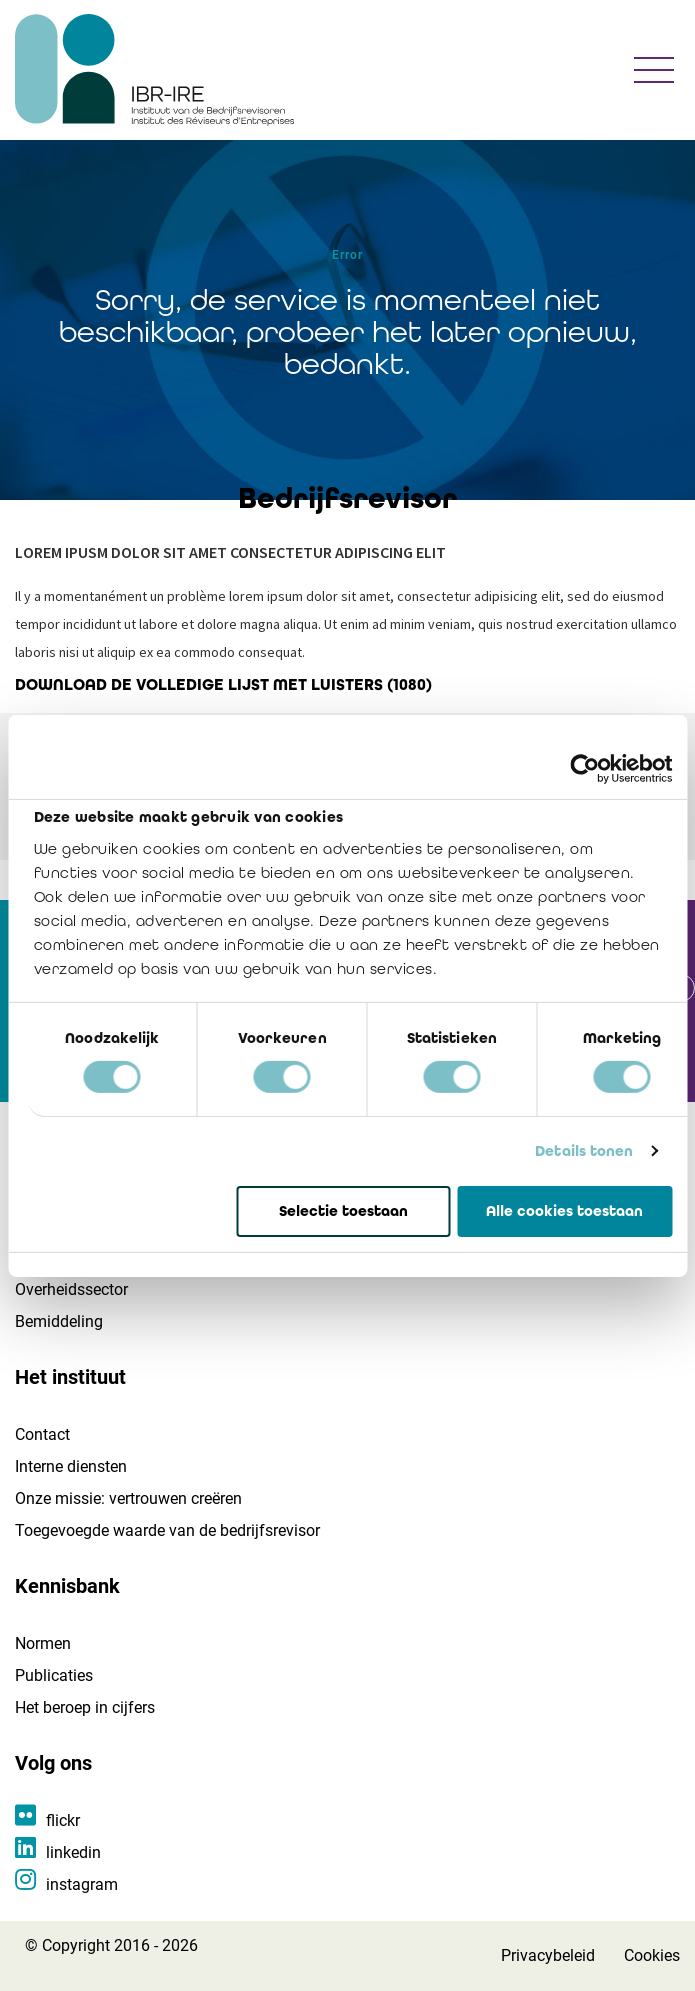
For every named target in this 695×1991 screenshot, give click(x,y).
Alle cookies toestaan (564, 1210)
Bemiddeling (59, 1321)
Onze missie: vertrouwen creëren (128, 1498)
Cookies (652, 1955)
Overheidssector (71, 1289)
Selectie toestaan (343, 1210)
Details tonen (584, 1151)
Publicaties (54, 1675)
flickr (63, 1820)
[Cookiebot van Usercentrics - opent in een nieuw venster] (584, 768)
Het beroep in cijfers (85, 1707)
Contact (42, 1434)
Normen (43, 1643)
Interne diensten (71, 1466)
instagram (82, 1884)
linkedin (73, 1852)
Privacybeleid (548, 1955)
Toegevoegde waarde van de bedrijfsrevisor (167, 1530)
